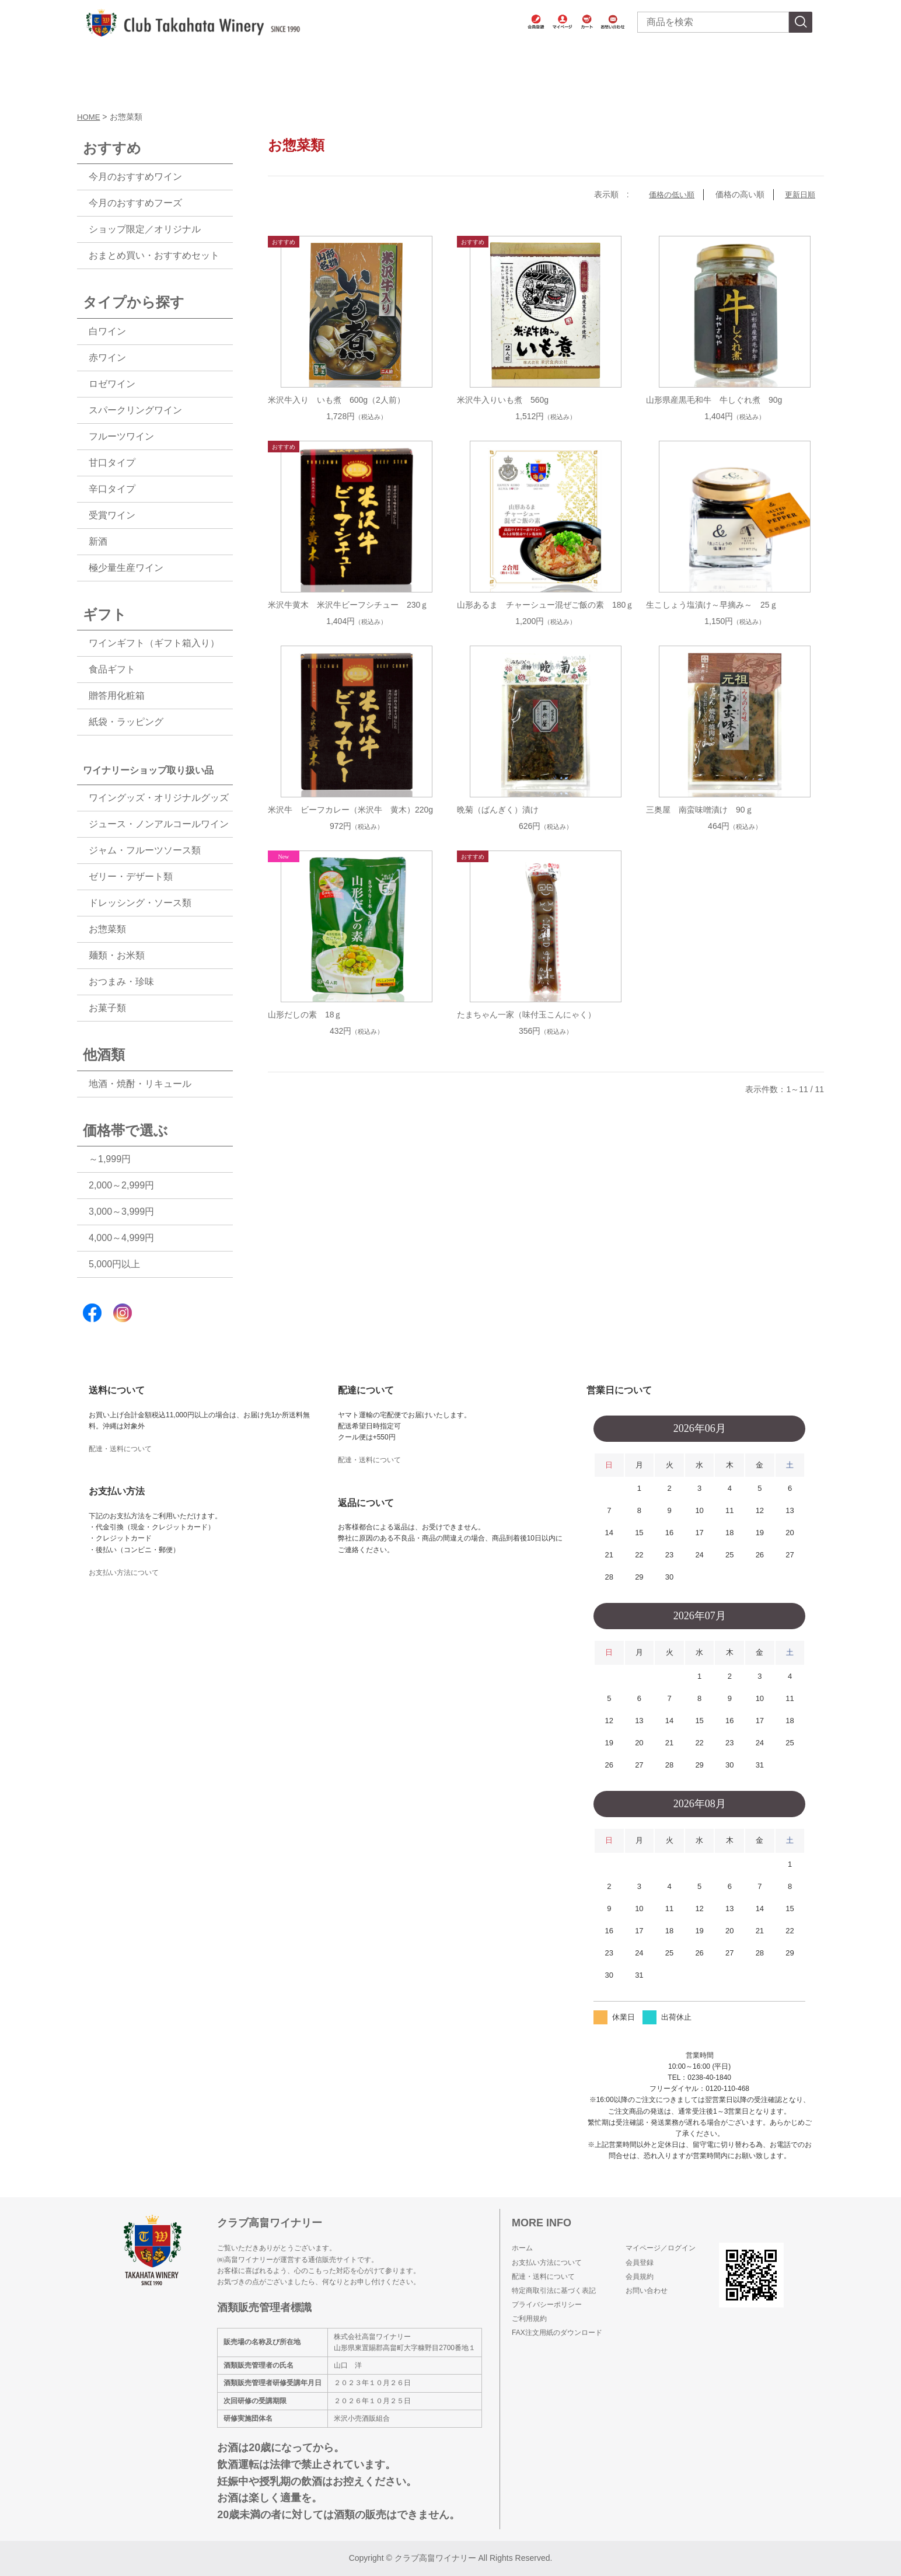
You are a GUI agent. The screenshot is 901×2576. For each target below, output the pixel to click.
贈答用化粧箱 (117, 695)
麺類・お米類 (117, 955)
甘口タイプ (112, 463)
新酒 (98, 541)
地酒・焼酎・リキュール (140, 1084)
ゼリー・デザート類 (131, 876)
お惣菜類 (107, 929)
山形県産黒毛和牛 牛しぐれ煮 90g (714, 400)
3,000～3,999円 (121, 1211)
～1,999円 (110, 1159)
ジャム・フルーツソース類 (145, 850)
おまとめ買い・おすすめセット (154, 255)
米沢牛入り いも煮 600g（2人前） (336, 400)
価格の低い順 (667, 194)
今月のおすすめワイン (135, 177)
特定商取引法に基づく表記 (554, 2290)
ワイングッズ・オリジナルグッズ (159, 798)
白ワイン (107, 331)
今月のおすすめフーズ (135, 203)
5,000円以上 (114, 1264)
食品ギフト (112, 669)
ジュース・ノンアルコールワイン (159, 824)
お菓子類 (107, 1008)
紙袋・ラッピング (126, 722)
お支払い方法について (124, 1572)
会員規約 (640, 2276)
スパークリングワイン (135, 410)
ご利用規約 (529, 2318)
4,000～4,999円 (121, 1238)
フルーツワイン (121, 436)
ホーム (522, 2248)
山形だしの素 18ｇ (305, 1014)
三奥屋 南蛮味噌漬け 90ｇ (699, 809)
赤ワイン (107, 357)
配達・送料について (120, 1449)
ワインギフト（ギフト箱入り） (154, 643)
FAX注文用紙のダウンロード (557, 2332)
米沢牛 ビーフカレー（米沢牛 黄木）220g (350, 809)
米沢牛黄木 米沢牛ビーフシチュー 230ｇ (348, 604)
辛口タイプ (112, 489)
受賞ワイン (112, 515)
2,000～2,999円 (121, 1185)
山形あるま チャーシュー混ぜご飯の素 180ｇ (545, 604)
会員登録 (640, 2262)
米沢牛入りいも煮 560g (503, 400)
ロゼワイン (112, 384)
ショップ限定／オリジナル (145, 229)
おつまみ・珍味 (121, 982)
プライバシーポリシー (547, 2304)
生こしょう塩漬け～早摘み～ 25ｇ (712, 604)
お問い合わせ (647, 2290)
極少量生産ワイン (126, 568)
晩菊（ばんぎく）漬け (498, 809)
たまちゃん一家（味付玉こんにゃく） (526, 1014)
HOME (89, 116)
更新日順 (799, 194)
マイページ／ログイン (661, 2248)
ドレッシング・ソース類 (140, 903)
